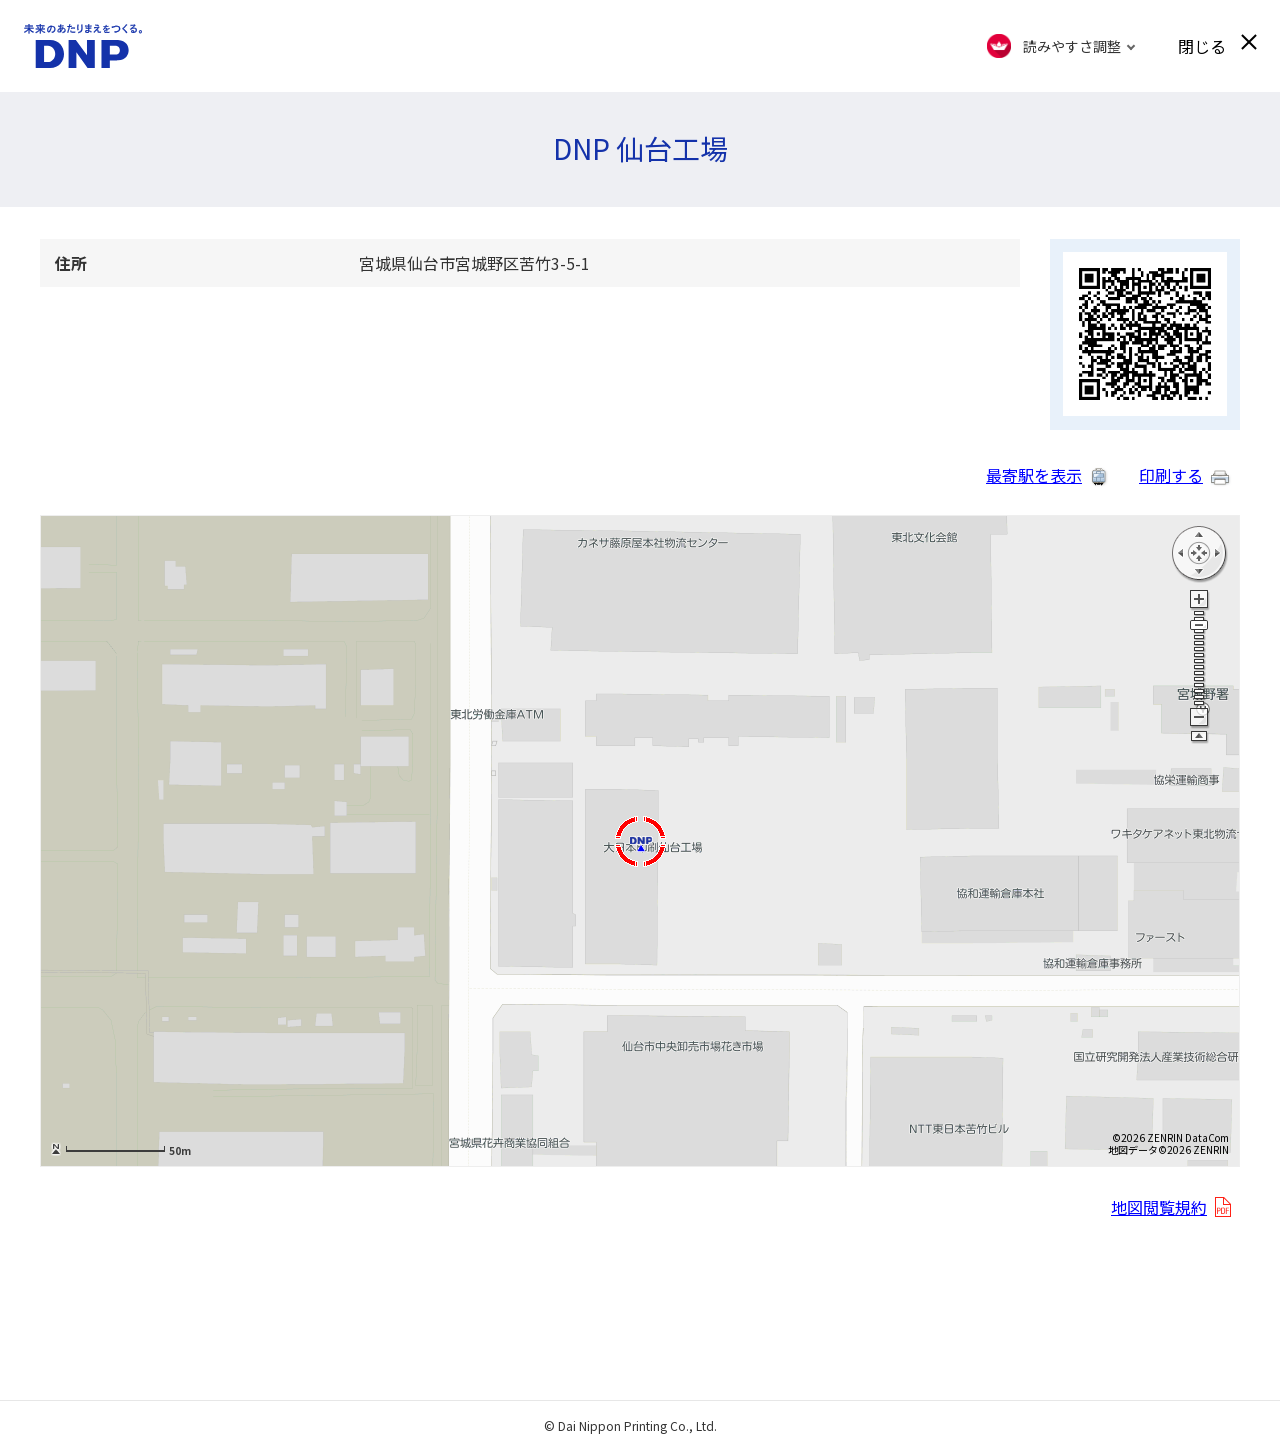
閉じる (1202, 46)
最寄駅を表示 (1034, 475)
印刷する (1171, 475)
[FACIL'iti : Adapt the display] (1061, 46)
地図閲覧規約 (1159, 1207)
